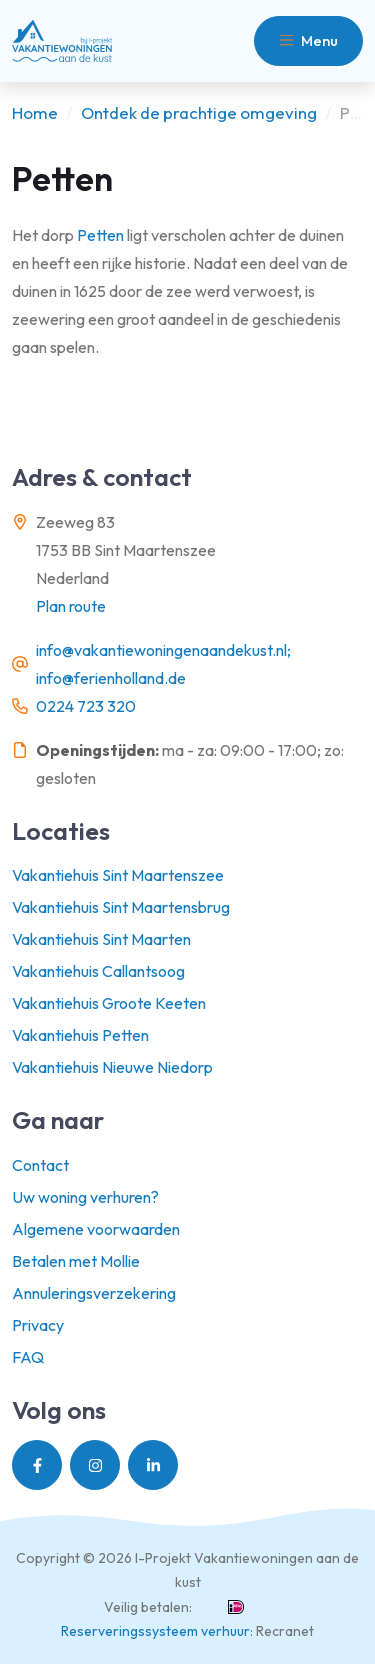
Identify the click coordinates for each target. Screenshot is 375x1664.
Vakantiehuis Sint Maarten (101, 939)
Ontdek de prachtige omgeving (199, 112)
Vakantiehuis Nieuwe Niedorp (112, 1067)
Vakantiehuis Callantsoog (98, 971)
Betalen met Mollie (76, 1261)
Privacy (38, 1325)
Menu (308, 40)
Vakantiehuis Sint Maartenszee (118, 875)
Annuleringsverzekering (94, 1293)
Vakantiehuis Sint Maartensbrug (121, 907)
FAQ (28, 1357)
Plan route (71, 606)
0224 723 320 (86, 706)
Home (35, 112)
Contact (40, 1165)
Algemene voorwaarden (96, 1229)
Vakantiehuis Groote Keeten (109, 1003)
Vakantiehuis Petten (80, 1035)
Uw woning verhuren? (85, 1197)
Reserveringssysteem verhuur (155, 1631)
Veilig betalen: (148, 1607)
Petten (99, 235)
